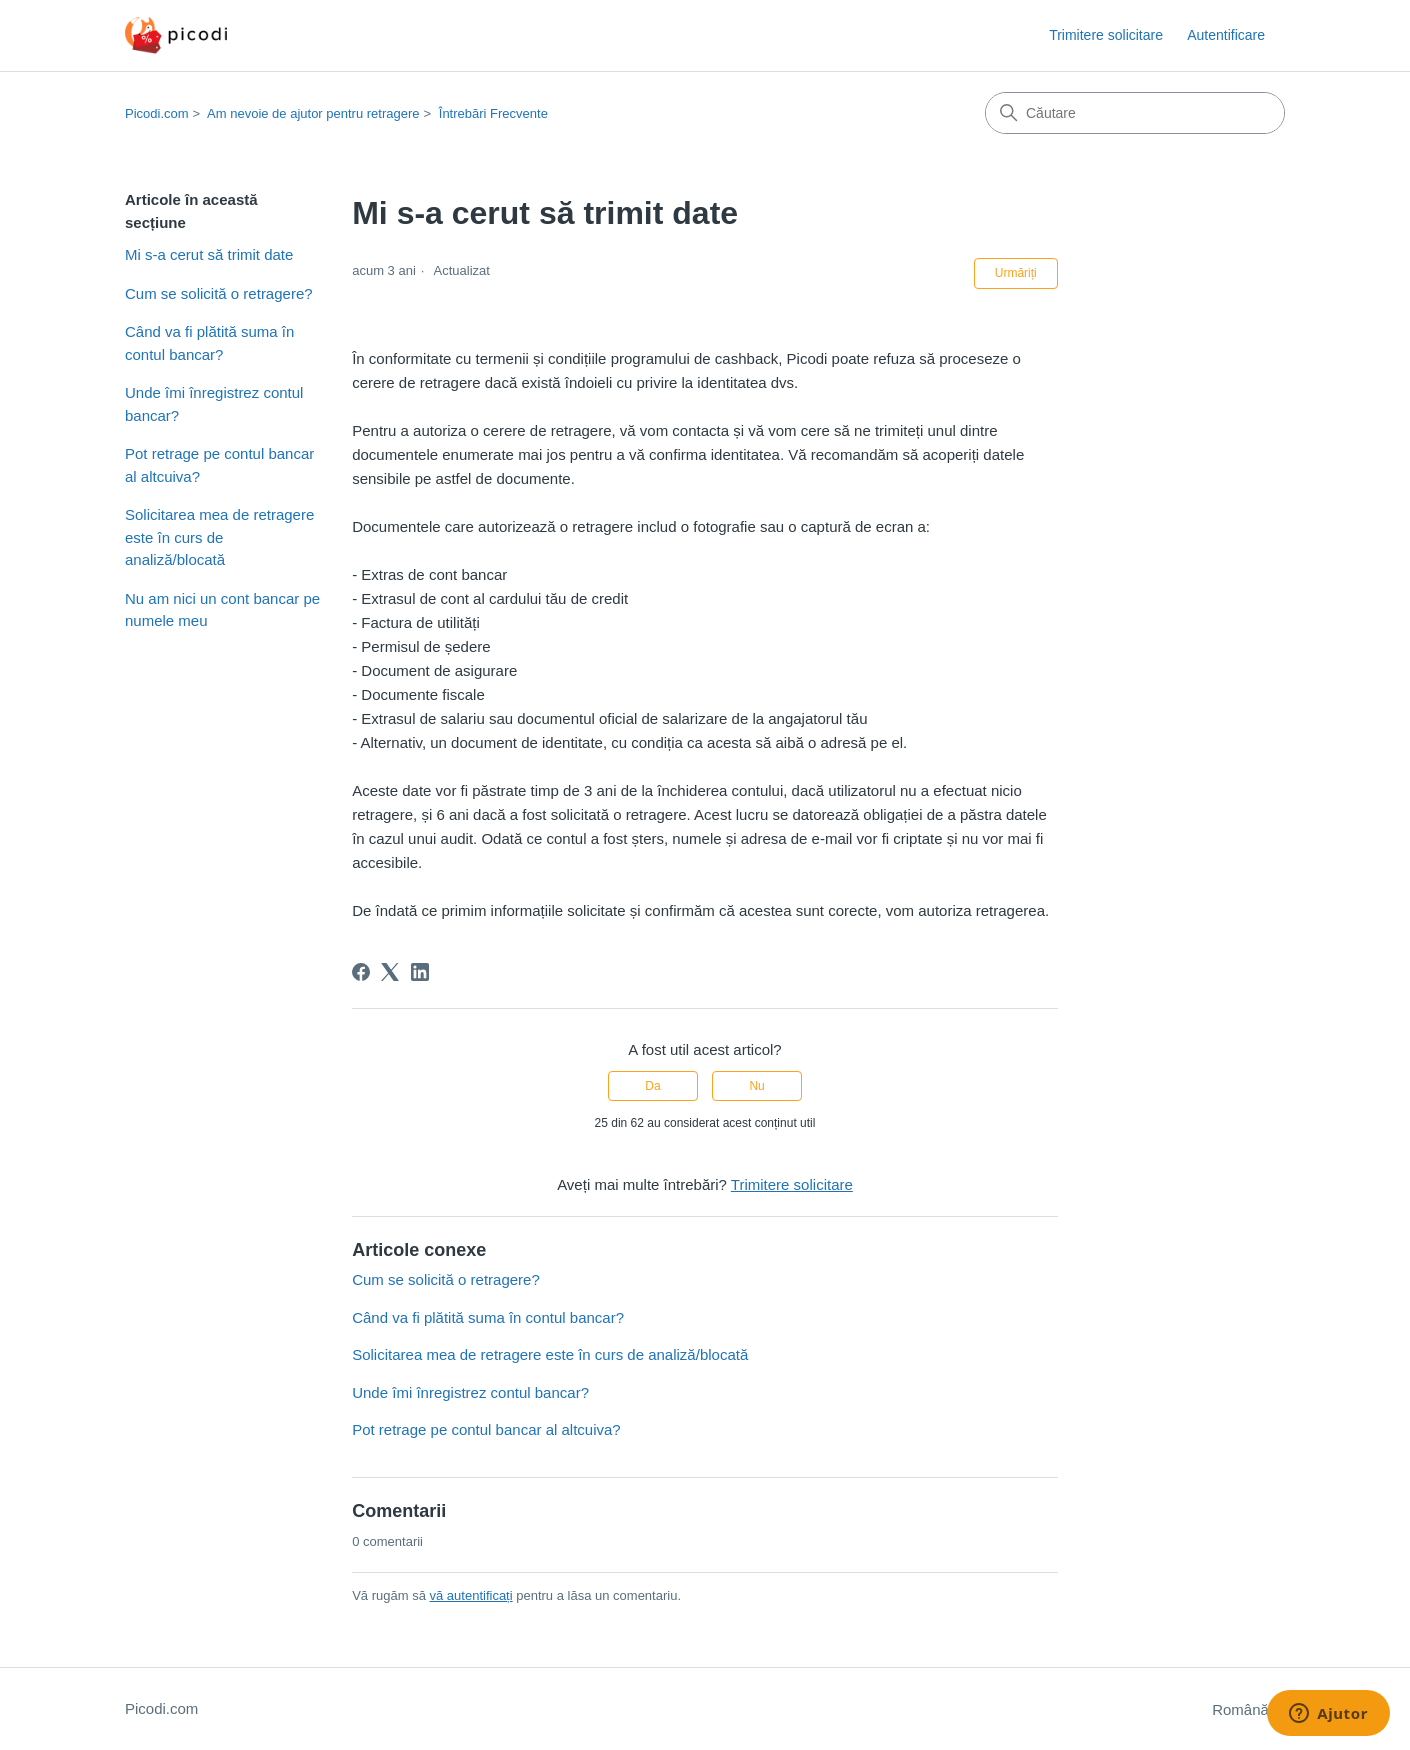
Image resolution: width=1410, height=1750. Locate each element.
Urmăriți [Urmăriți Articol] (1016, 273)
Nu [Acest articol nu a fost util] (756, 1086)
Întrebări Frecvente (493, 113)
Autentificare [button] (1226, 35)
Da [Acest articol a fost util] (652, 1086)
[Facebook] (361, 972)
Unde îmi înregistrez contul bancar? (214, 404)
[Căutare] (1135, 113)
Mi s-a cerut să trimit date (209, 254)
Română (1248, 1709)
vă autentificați (471, 1595)
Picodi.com (157, 113)
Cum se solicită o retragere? (219, 293)
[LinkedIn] (420, 972)
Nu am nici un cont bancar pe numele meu (222, 610)
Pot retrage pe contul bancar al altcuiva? (219, 465)
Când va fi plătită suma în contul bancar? (209, 343)
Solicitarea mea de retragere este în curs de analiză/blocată (219, 537)
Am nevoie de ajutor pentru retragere (313, 113)
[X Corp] (390, 972)
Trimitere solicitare (1106, 35)
